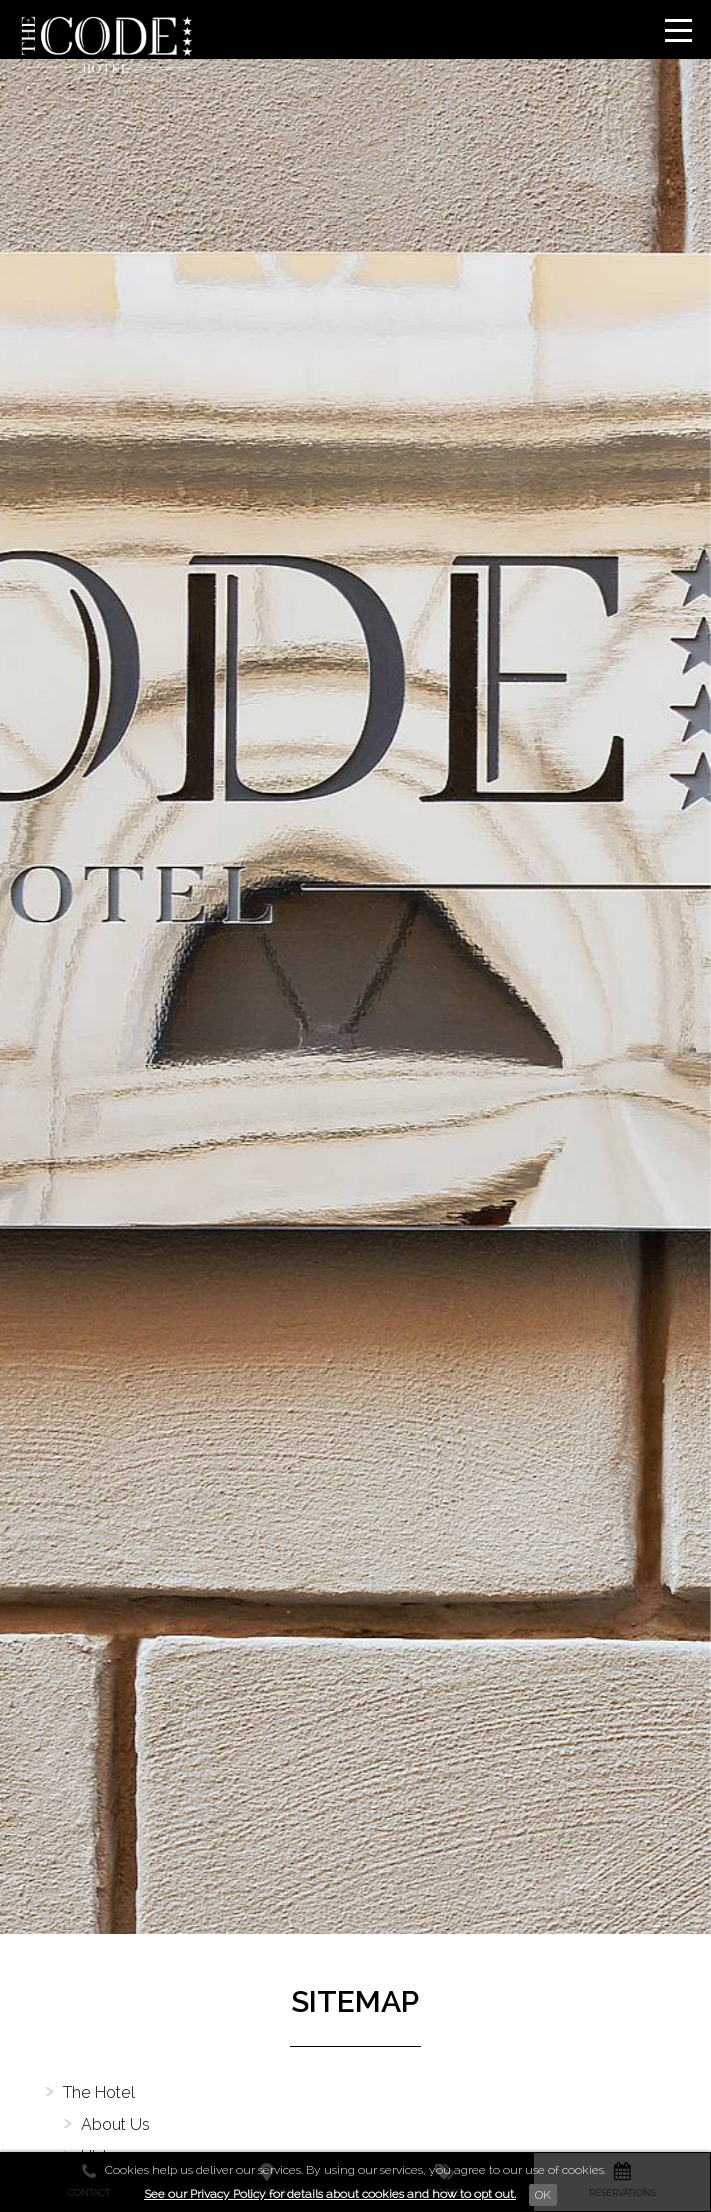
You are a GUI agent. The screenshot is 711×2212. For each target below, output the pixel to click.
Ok (543, 2195)
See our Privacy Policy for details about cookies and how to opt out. (330, 2194)
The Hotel (99, 2092)
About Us (115, 2124)
